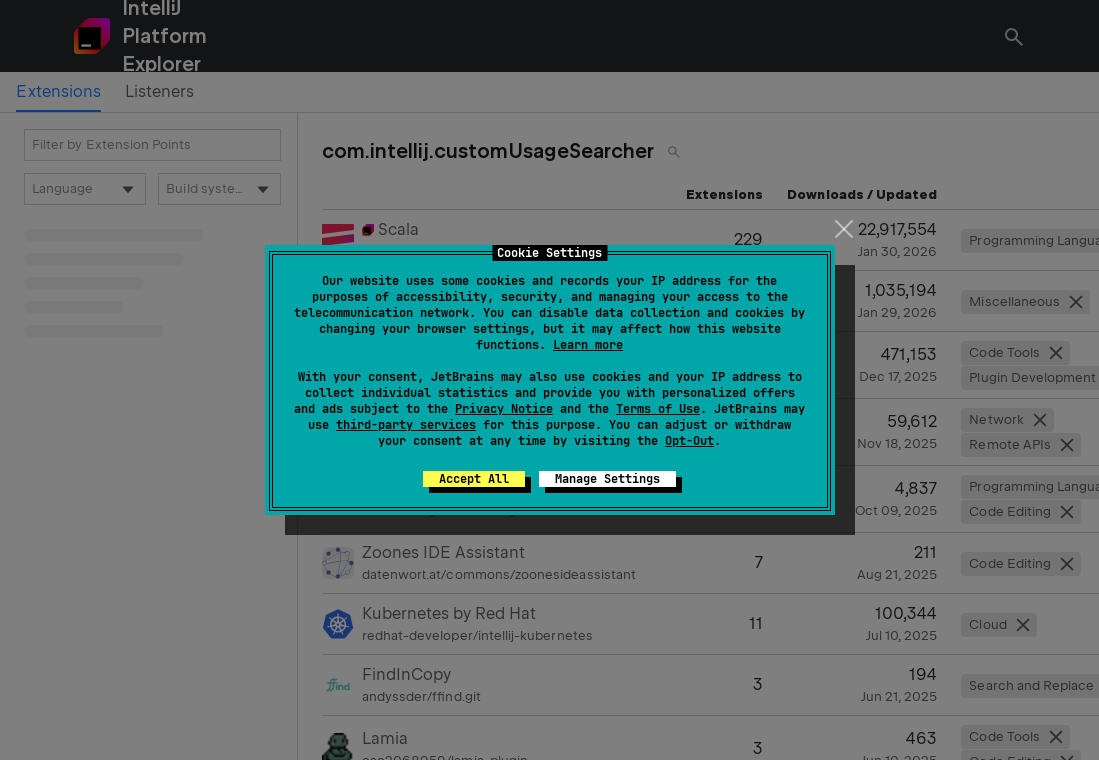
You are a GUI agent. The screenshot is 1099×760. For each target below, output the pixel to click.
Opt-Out (689, 441)
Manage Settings (607, 479)
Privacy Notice (504, 409)
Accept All (474, 479)
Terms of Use (658, 409)
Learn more (588, 345)
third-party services (406, 425)
